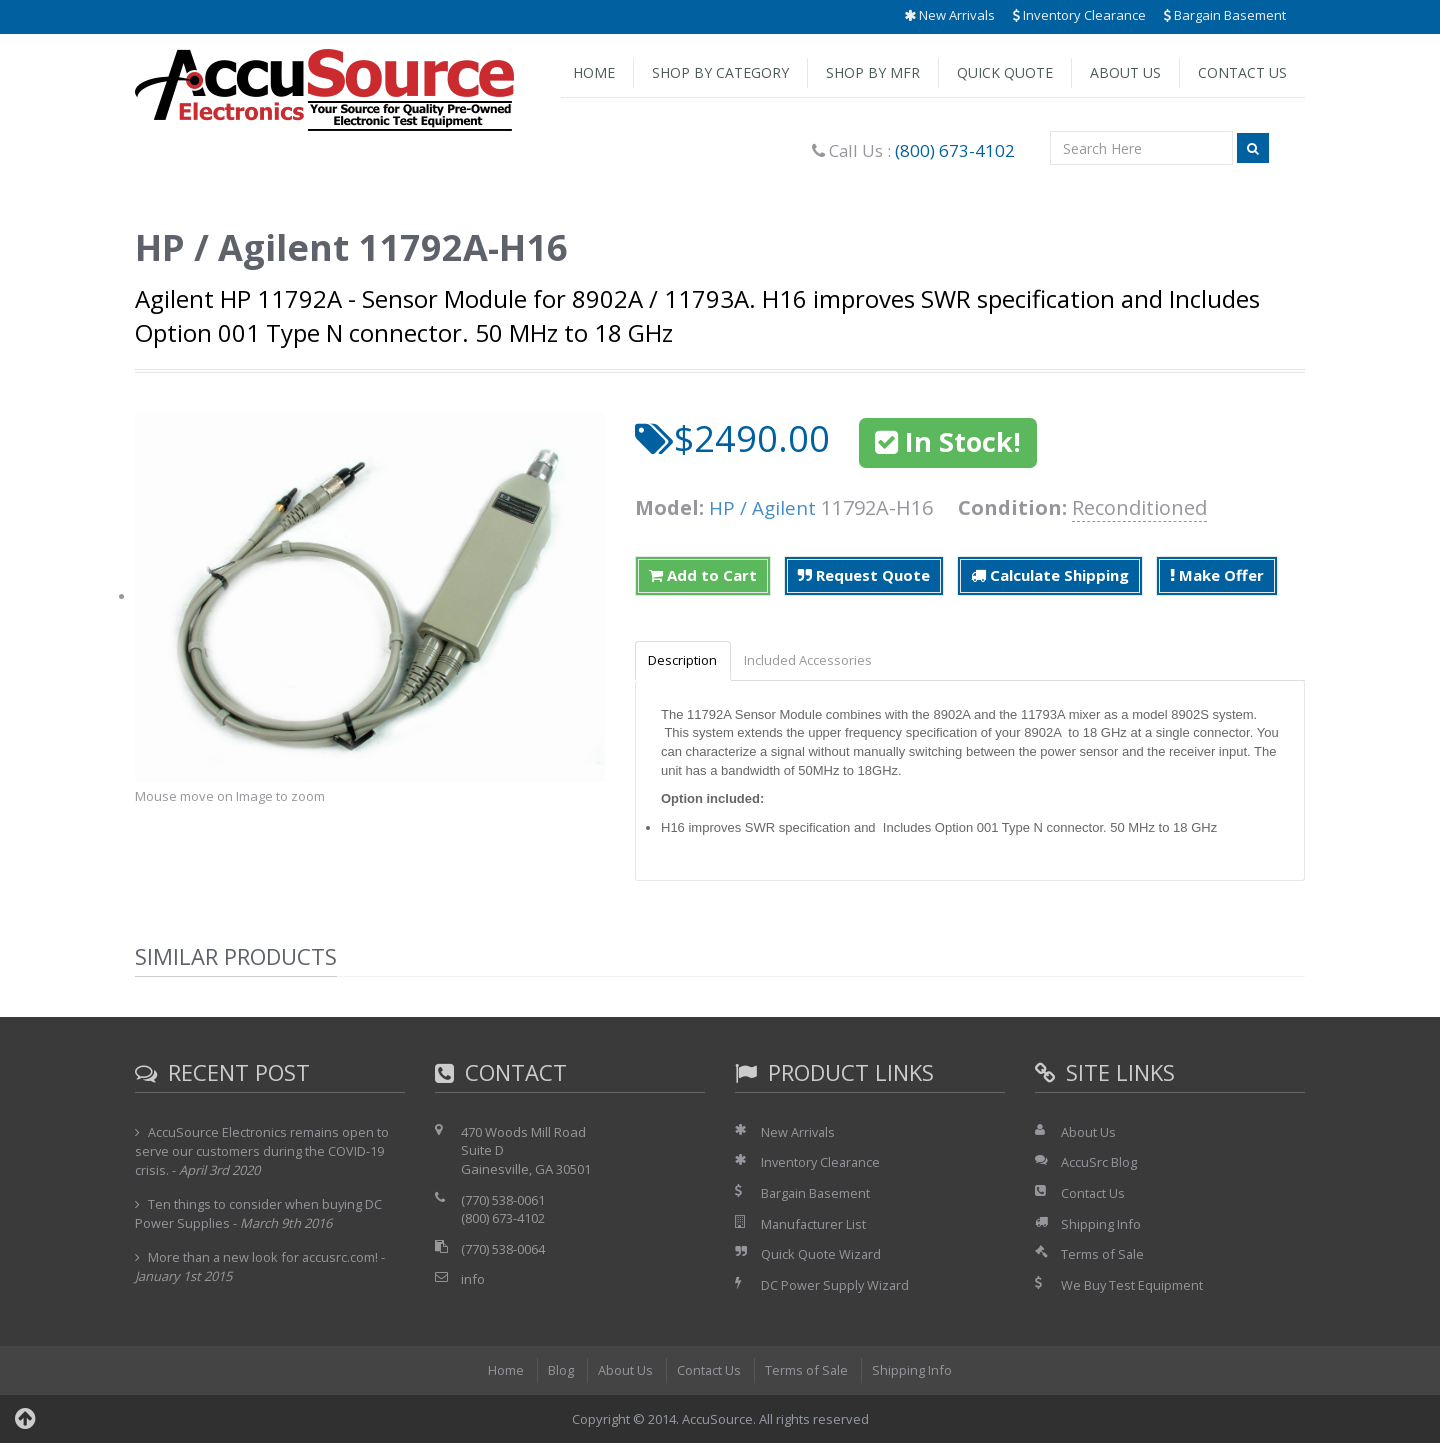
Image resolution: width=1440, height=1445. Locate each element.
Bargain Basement (1225, 15)
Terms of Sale (1103, 1255)
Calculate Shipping (1050, 575)
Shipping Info (1101, 1225)
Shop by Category (720, 72)
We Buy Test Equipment (1132, 1286)
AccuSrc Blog (1099, 1164)
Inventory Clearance (1079, 15)
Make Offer (1217, 575)
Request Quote (864, 575)
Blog (560, 1371)
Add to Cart (703, 575)
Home (594, 72)
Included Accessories (816, 661)
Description (685, 661)
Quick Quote (1005, 72)
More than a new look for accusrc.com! (264, 1258)
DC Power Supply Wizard (836, 1286)
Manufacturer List (814, 1225)
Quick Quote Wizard (821, 1255)
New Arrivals (949, 15)
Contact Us (1242, 72)
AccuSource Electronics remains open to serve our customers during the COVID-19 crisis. (262, 1152)
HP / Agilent (764, 507)
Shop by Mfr (873, 72)
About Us (1125, 72)
